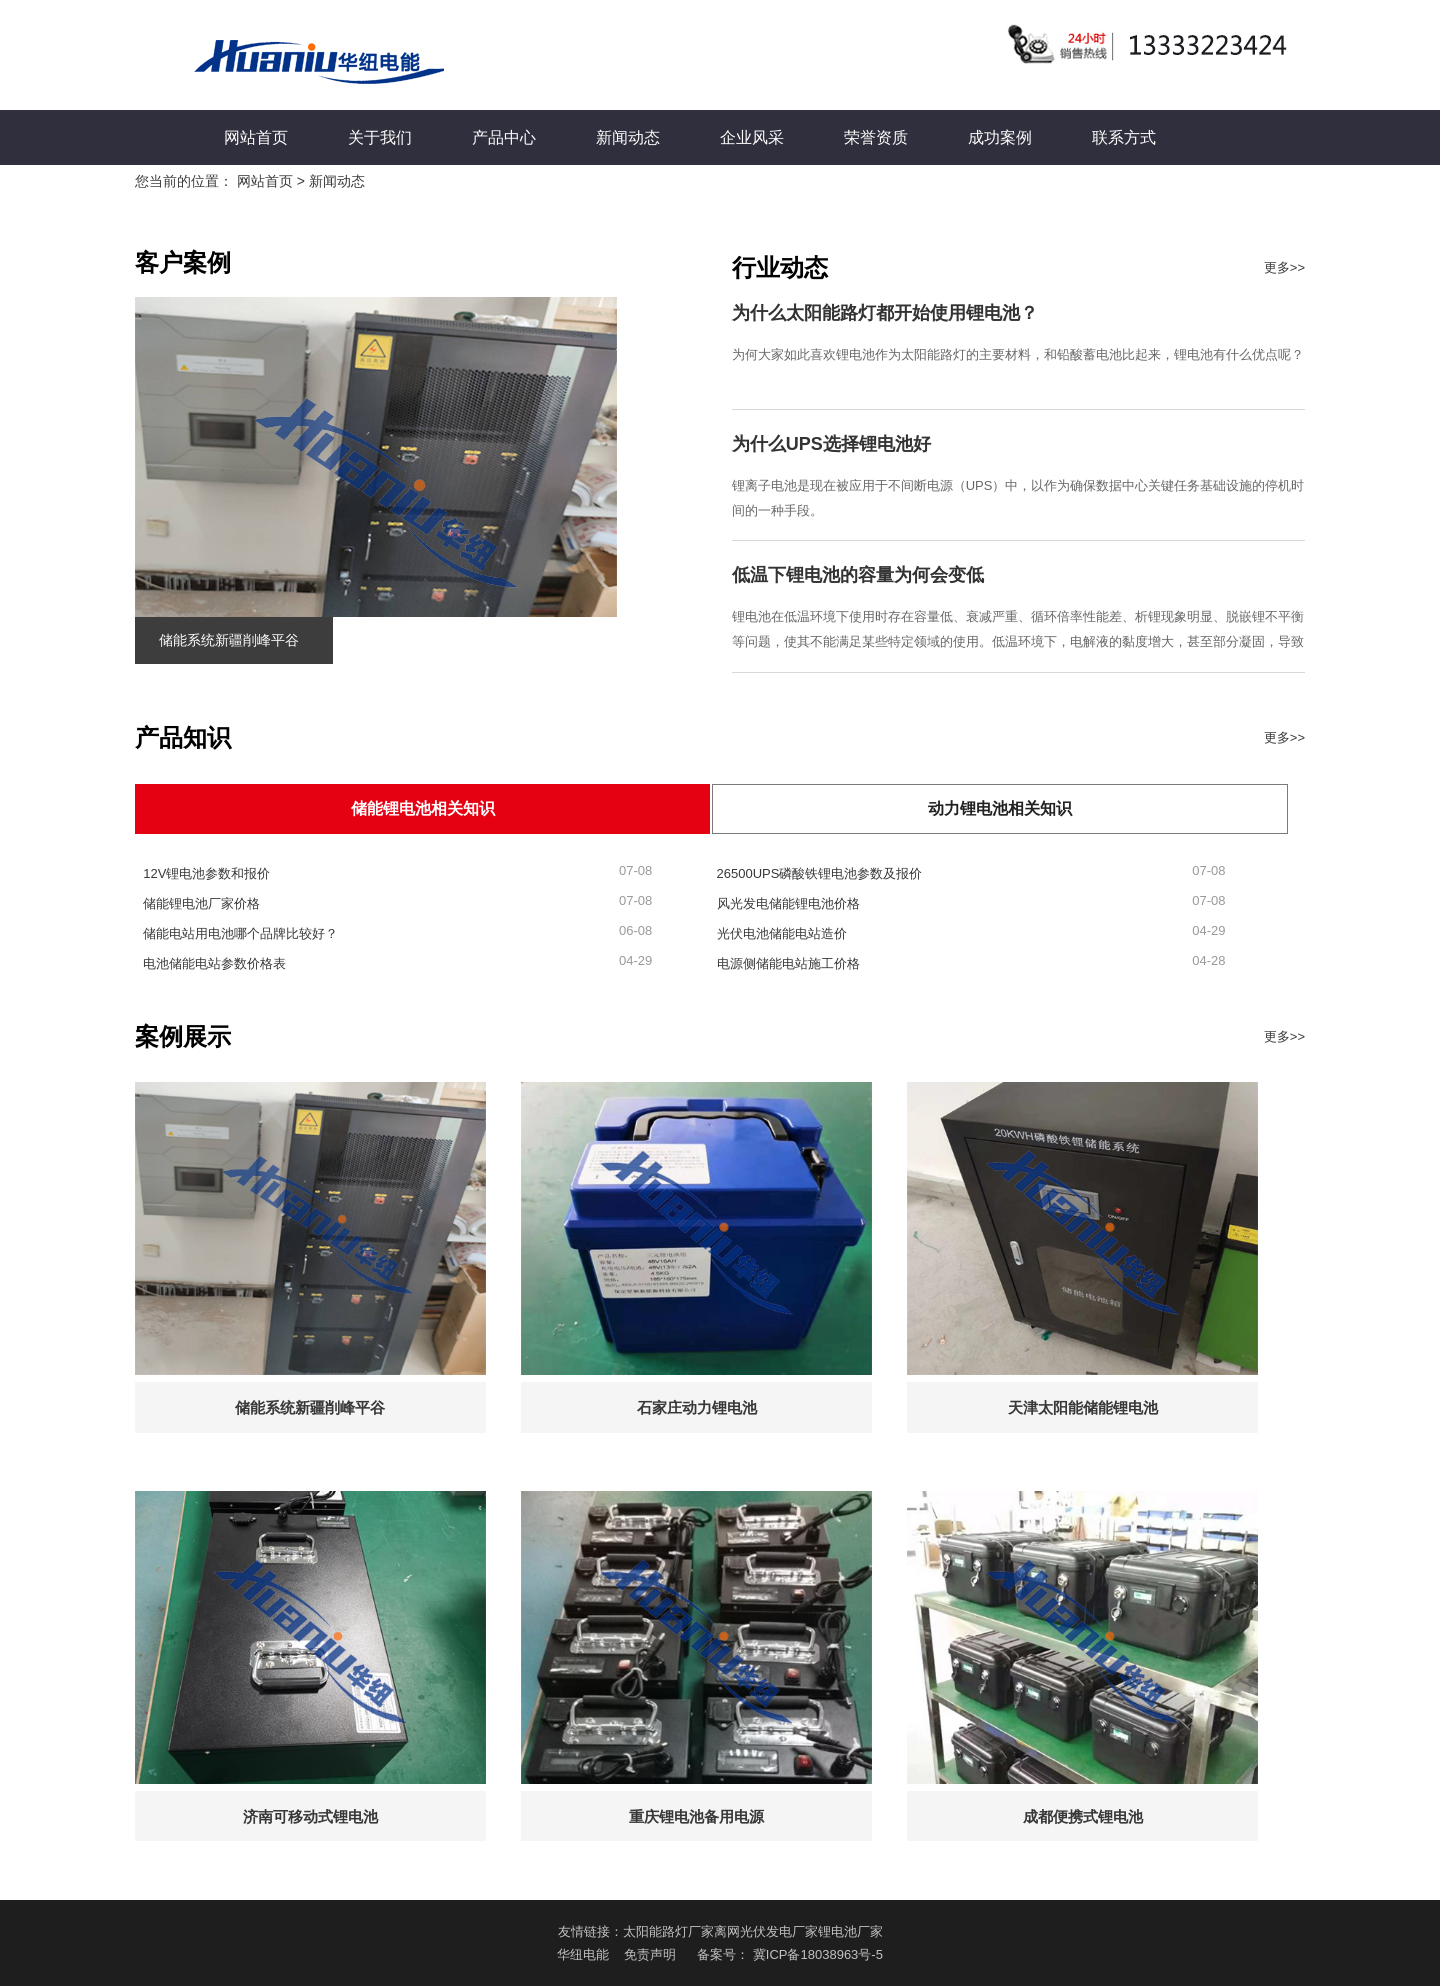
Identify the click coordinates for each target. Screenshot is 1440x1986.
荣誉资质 (876, 137)
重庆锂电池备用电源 (696, 1816)
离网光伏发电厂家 (766, 1931)
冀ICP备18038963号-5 (818, 1954)
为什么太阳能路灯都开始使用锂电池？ (885, 313)
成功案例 (1000, 137)
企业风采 (752, 137)
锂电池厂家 (850, 1931)
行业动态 (780, 267)
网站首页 (256, 137)
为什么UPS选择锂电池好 (831, 444)
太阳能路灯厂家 (668, 1931)
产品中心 (504, 137)
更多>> (1284, 267)
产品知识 (183, 737)
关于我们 (380, 137)
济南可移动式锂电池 (310, 1816)
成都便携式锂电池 (1083, 1816)
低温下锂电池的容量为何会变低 (858, 575)
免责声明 (650, 1954)
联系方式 (1124, 137)
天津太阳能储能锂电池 (1083, 1407)
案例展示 (183, 1036)
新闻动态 (628, 137)
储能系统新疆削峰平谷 (229, 640)
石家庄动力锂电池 (697, 1407)
